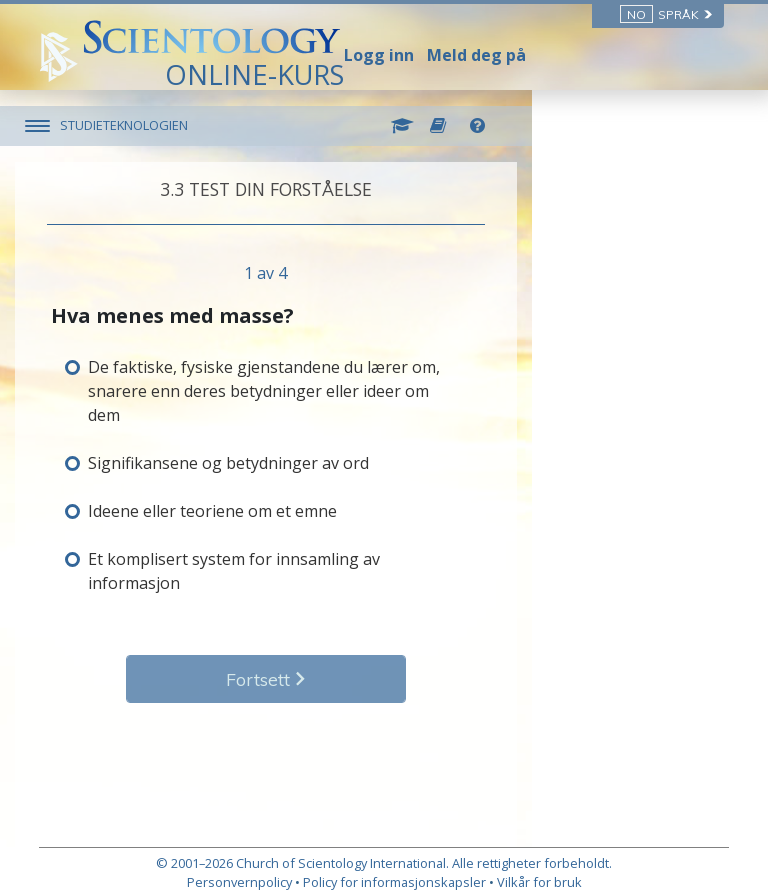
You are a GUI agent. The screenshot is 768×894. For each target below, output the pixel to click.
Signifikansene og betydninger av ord (252, 439)
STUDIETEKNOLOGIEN (148, 125)
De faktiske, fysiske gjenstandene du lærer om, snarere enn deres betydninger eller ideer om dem (359, 379)
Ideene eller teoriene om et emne (236, 487)
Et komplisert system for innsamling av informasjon (306, 535)
